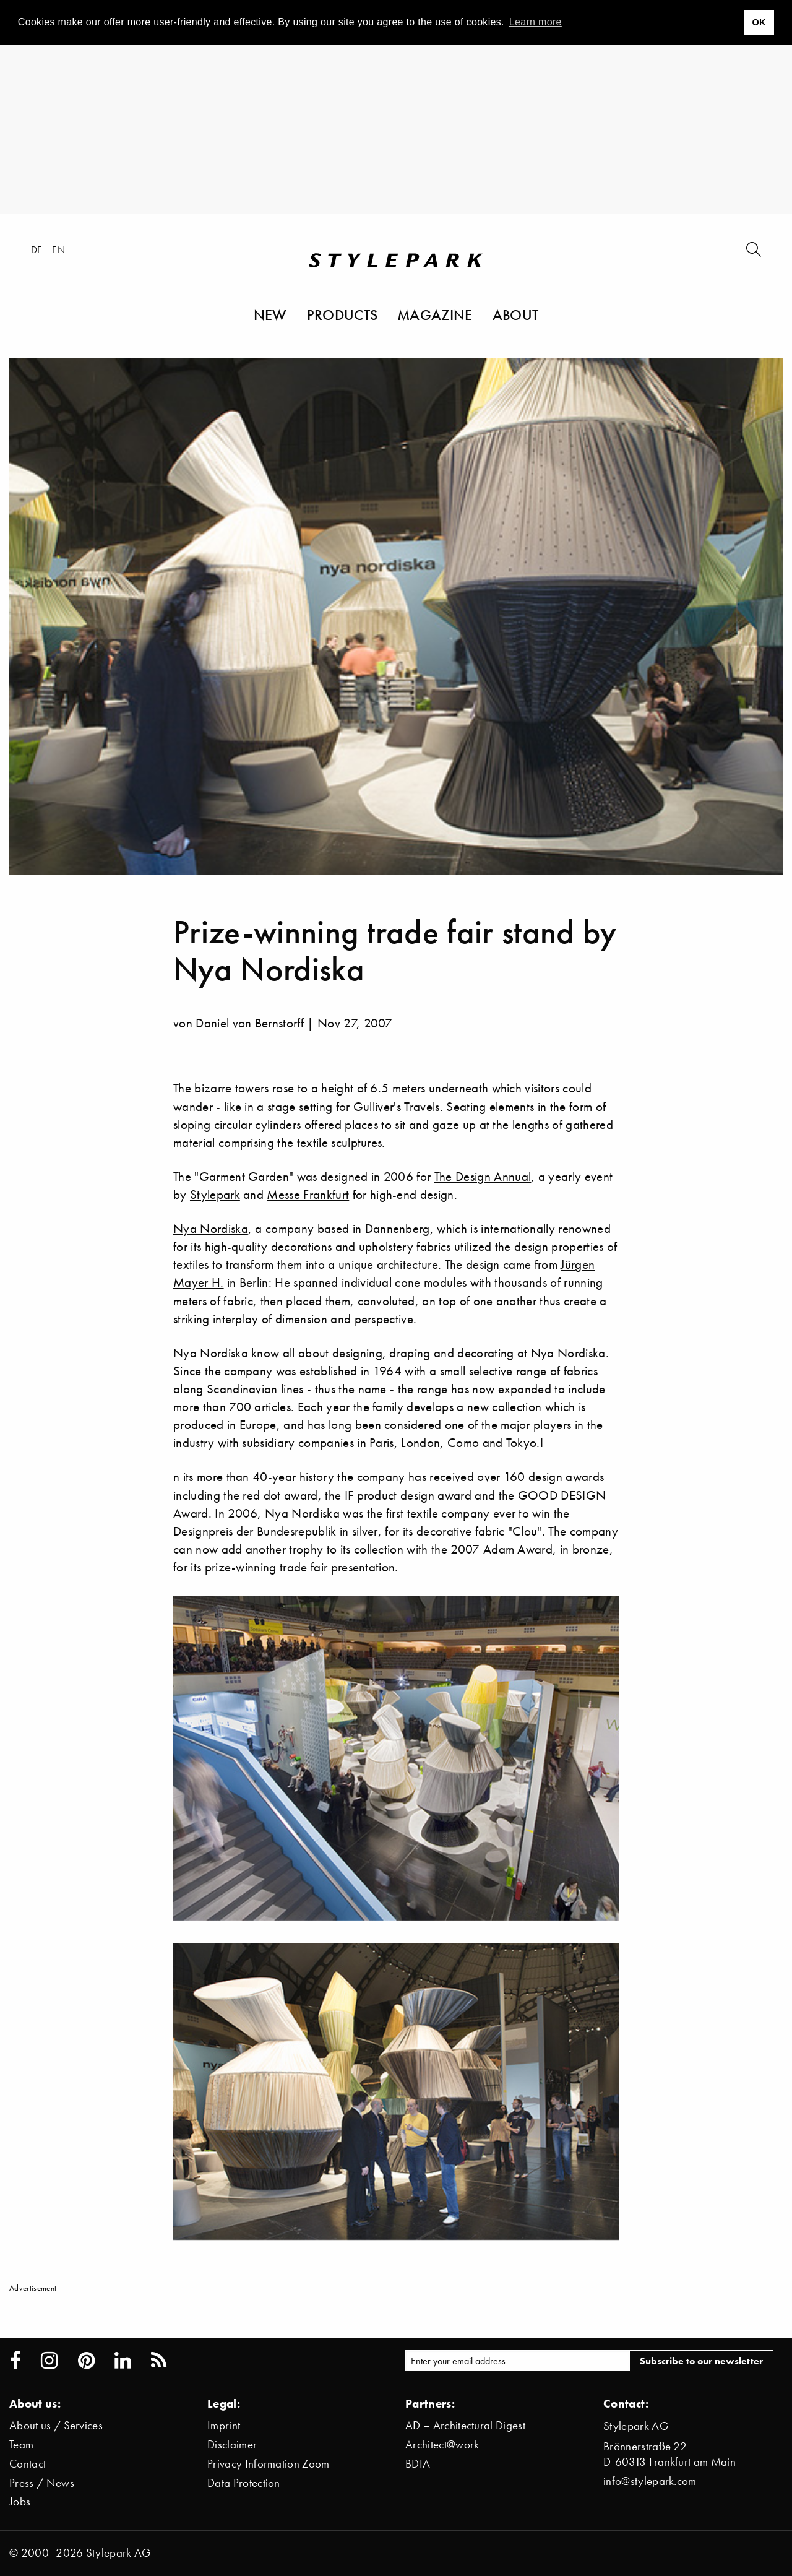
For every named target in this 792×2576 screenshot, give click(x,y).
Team (21, 2444)
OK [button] (758, 22)
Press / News (41, 2483)
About (516, 314)
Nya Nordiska (210, 1228)
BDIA (417, 2464)
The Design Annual (482, 1176)
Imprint (223, 2425)
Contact (27, 2464)
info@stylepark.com (650, 2481)
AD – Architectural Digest (465, 2425)
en (58, 249)
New (270, 314)
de (37, 249)
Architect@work (442, 2444)
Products (342, 314)
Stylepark (215, 1194)
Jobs (19, 2501)
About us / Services (56, 2425)
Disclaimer (232, 2444)
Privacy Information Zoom (268, 2464)
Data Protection (243, 2483)
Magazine (435, 314)
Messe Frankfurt (308, 1194)
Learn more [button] (535, 22)
